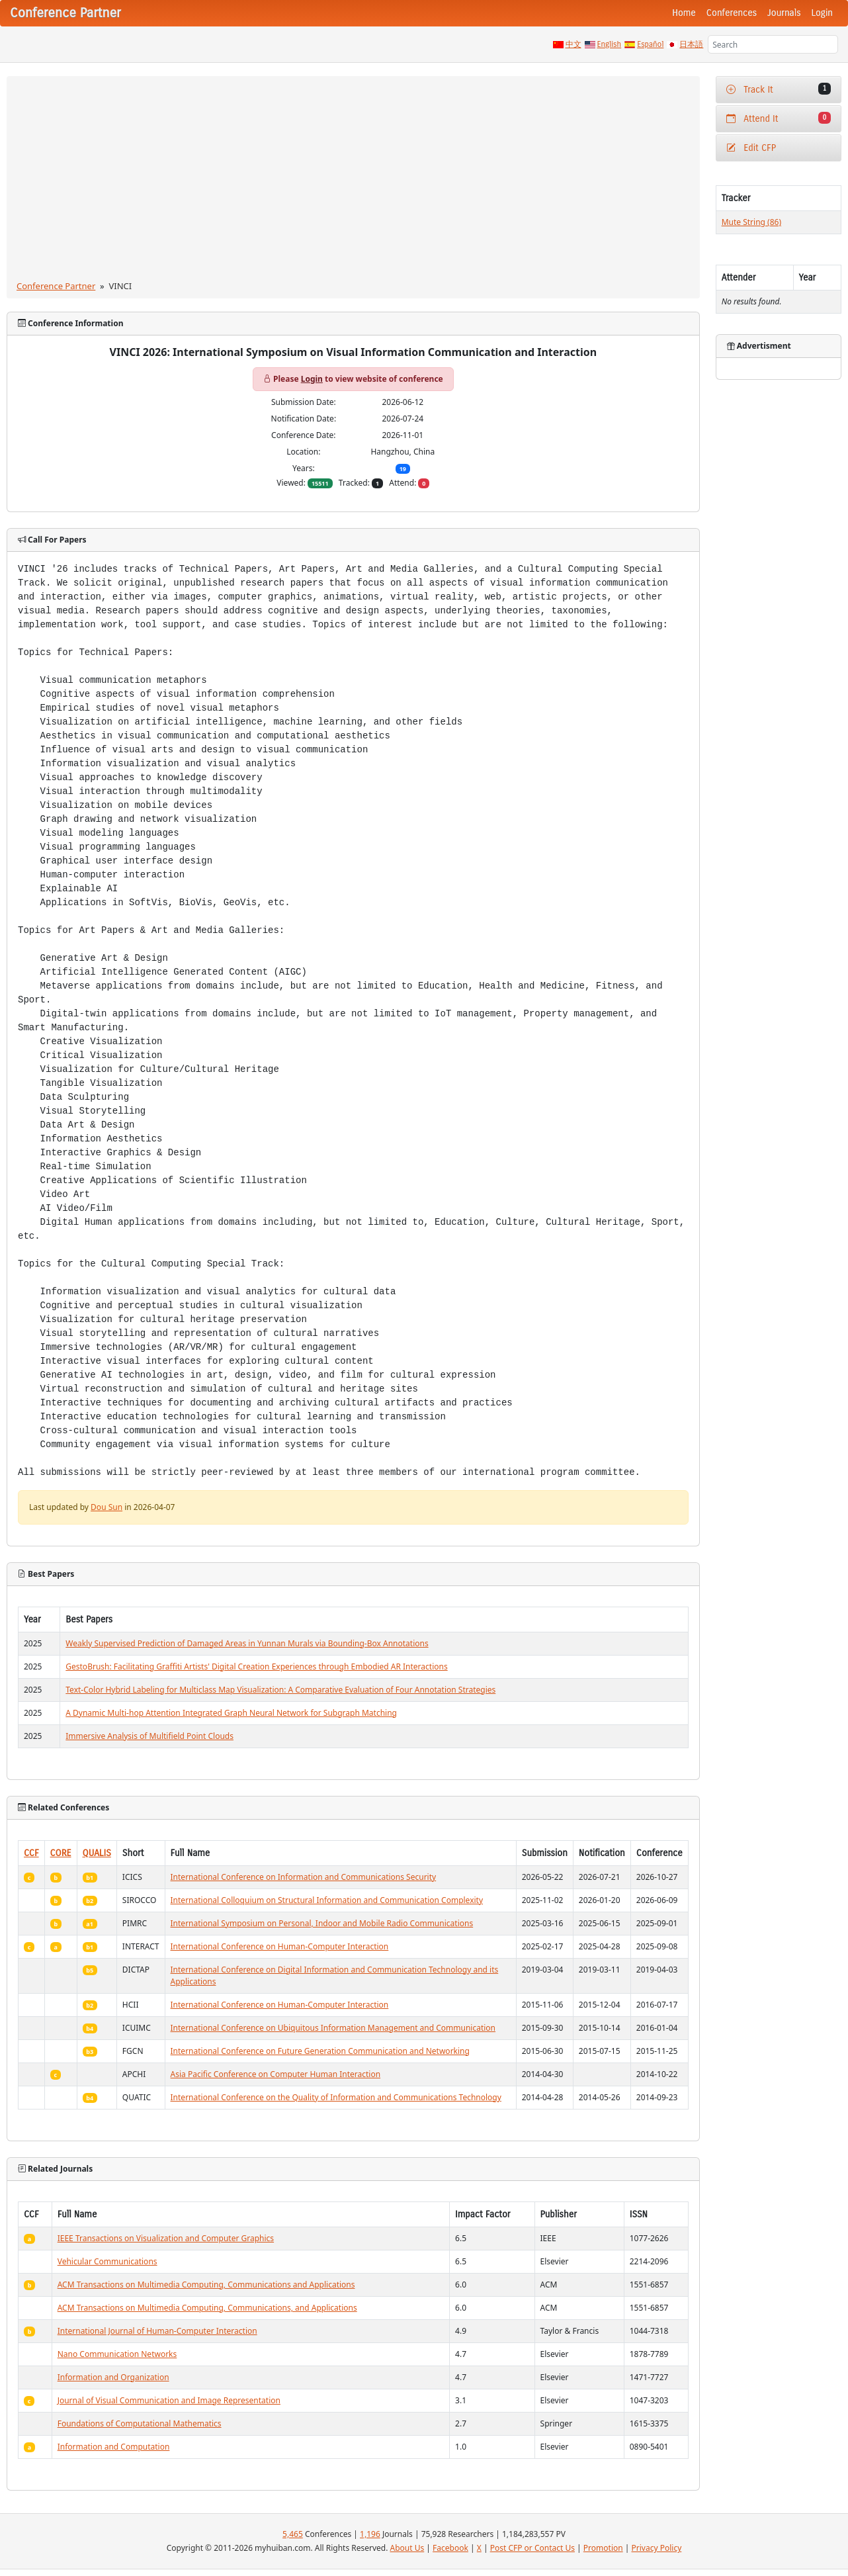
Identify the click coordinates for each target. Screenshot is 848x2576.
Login (822, 13)
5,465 (292, 2534)
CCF (31, 1853)
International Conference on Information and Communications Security (304, 1877)
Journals (783, 13)
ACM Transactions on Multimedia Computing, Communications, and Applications (207, 2307)
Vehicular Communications (107, 2261)
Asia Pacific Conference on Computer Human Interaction (276, 2074)
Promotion (603, 2548)
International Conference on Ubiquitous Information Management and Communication (333, 2027)
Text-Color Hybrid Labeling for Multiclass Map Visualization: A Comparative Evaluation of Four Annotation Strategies (280, 1689)
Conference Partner (56, 286)
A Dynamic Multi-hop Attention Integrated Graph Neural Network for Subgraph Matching (231, 1712)
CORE (60, 1853)
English (609, 44)
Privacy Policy (657, 2548)
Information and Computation (114, 2446)
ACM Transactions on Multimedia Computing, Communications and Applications (206, 2284)
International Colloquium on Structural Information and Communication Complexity (327, 1900)
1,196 (370, 2534)
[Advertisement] (353, 180)
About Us (407, 2548)
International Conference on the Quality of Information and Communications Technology (336, 2097)
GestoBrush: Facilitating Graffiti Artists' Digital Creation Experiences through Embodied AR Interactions (256, 1666)
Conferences (731, 13)
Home (684, 13)
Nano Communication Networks (117, 2354)
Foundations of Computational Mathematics (140, 2423)
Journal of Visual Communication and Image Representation (169, 2400)
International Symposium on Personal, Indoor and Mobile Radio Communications (322, 1923)
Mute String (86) (751, 222)
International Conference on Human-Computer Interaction (280, 1946)
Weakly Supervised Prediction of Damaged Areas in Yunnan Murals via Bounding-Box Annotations (246, 1643)
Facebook (450, 2548)
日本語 (691, 44)
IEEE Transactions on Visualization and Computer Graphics (166, 2238)
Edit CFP (751, 148)
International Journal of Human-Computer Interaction (157, 2330)
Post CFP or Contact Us (532, 2548)
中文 (573, 44)
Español (650, 44)
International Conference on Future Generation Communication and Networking (320, 2051)
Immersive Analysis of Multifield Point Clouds (149, 1736)
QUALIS (97, 1853)
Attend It (778, 118)
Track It (778, 89)
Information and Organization (113, 2377)
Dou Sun (106, 1507)
